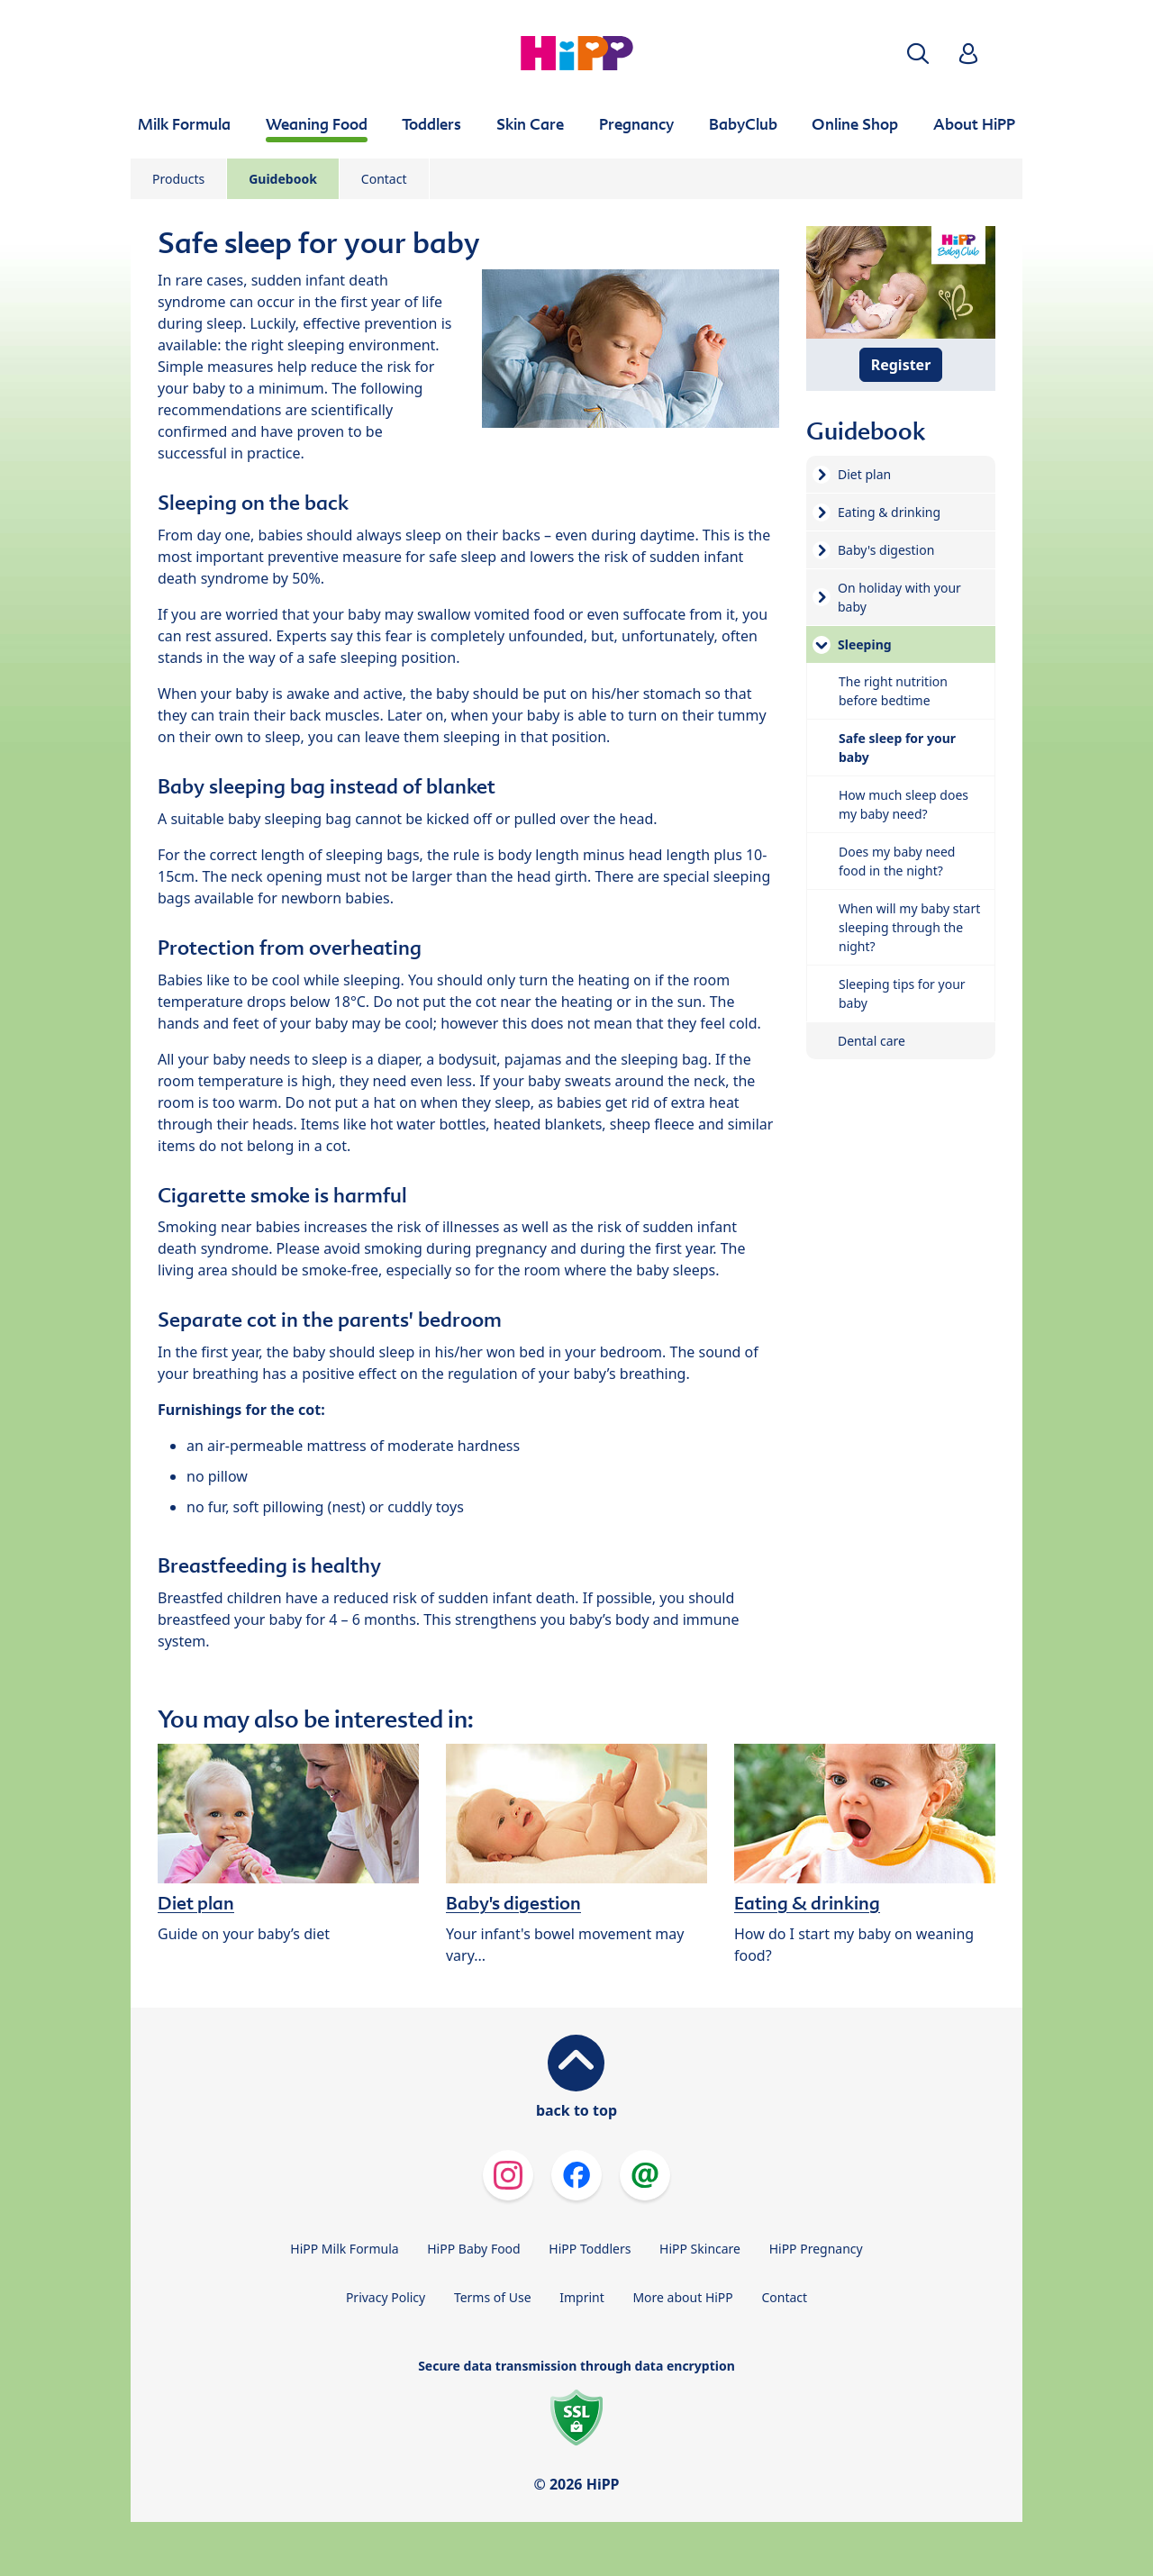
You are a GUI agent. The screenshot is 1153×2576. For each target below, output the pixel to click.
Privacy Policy (385, 2297)
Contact (384, 178)
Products (178, 178)
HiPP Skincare (699, 2248)
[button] (918, 53)
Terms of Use (492, 2297)
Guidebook (283, 178)
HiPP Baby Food (473, 2248)
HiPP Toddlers (590, 2248)
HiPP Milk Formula (344, 2248)
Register (901, 365)
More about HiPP (682, 2297)
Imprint (581, 2297)
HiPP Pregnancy (816, 2248)
